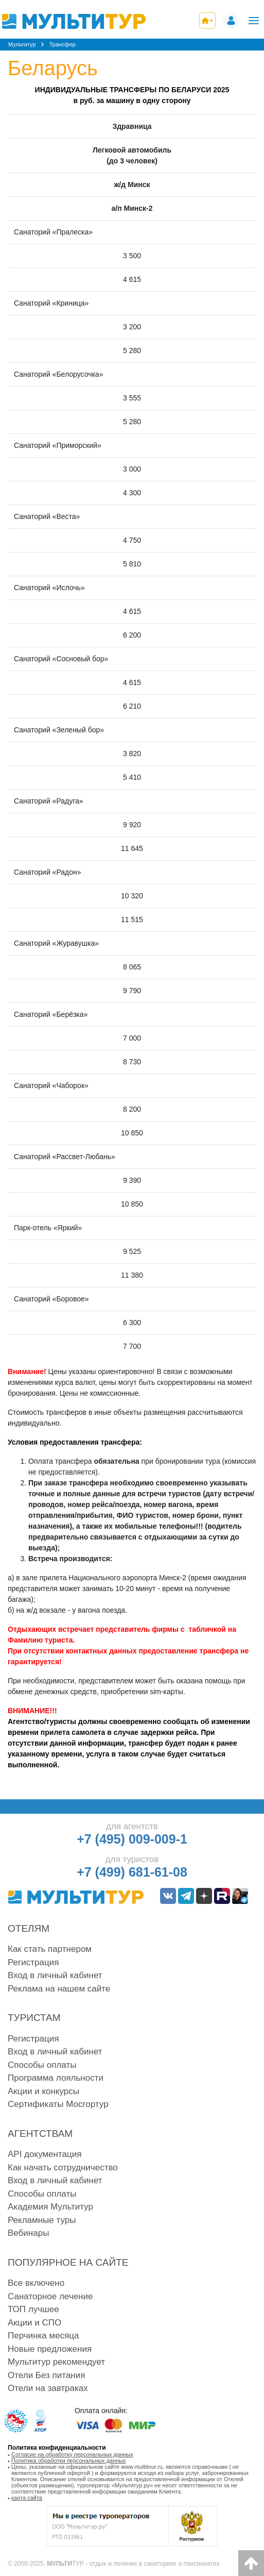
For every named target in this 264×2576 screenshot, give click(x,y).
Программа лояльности (55, 2078)
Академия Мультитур (50, 2207)
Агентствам (40, 2133)
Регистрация (33, 1962)
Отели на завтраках (48, 2388)
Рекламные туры (42, 2220)
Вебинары (28, 2233)
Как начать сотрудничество (63, 2167)
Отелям (28, 1928)
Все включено (36, 2283)
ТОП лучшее (33, 2309)
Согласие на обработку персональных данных (72, 2454)
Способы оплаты (42, 2065)
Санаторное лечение (50, 2296)
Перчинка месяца (43, 2335)
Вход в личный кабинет (55, 1975)
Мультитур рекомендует (56, 2362)
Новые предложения (50, 2349)
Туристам (34, 2017)
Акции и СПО (34, 2323)
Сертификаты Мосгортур (58, 2104)
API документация (44, 2154)
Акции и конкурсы (43, 2091)
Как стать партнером (50, 1949)
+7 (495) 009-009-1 (132, 1839)
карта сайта (26, 2498)
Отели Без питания (46, 2375)
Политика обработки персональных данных (68, 2460)
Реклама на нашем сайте (59, 1989)
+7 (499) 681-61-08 (132, 1872)
